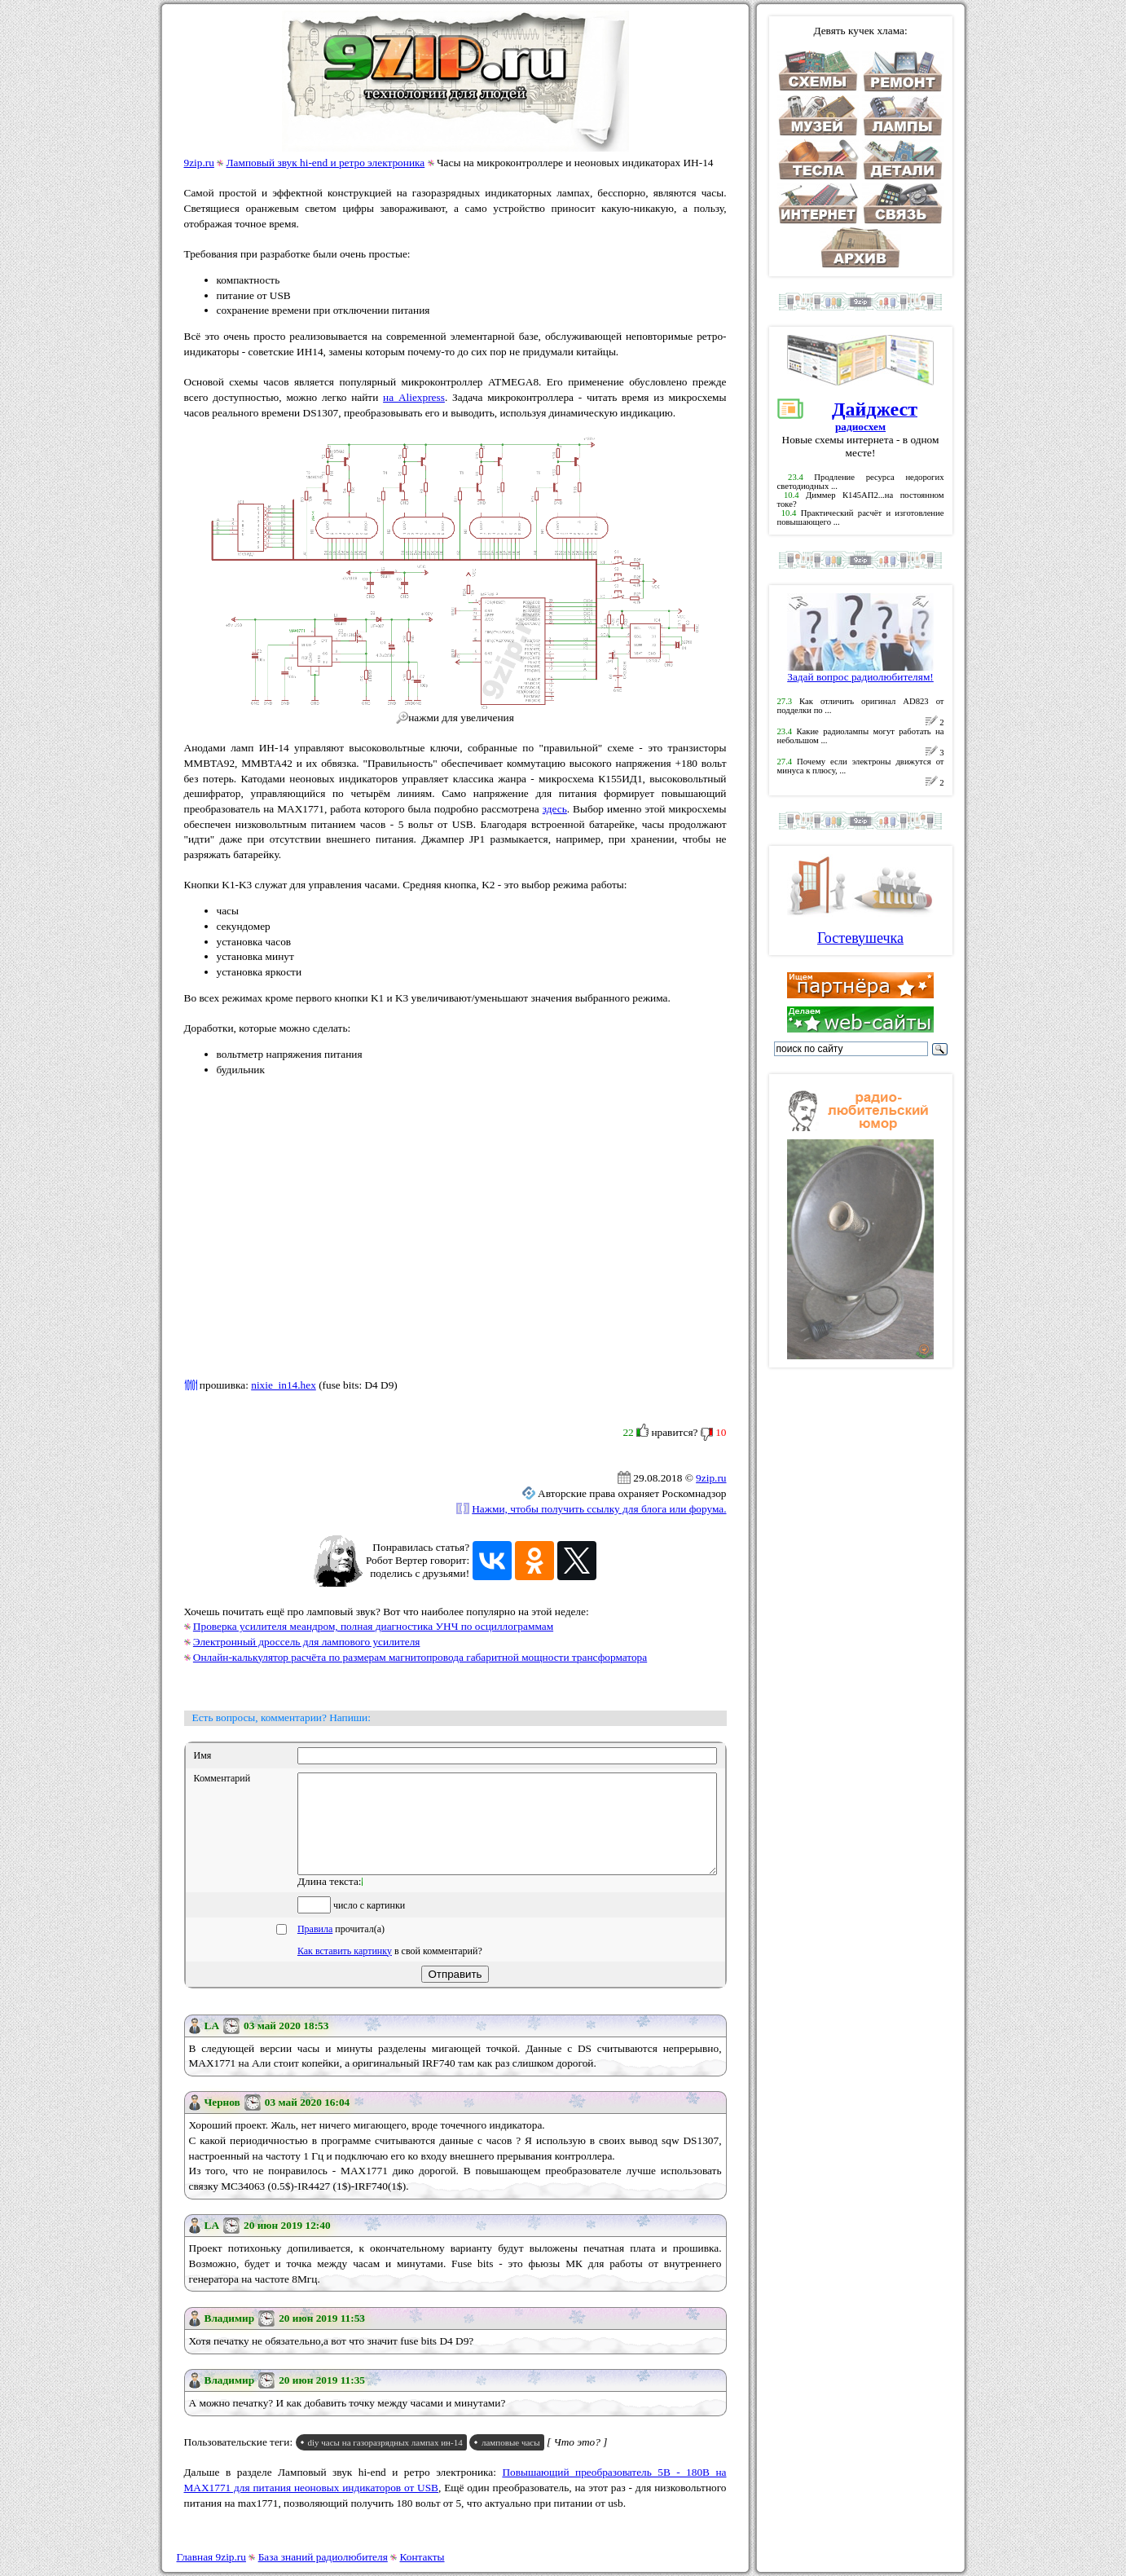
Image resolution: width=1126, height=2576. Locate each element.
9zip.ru (199, 162)
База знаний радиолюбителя (323, 2557)
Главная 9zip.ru (211, 2557)
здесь (555, 809)
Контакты (422, 2557)
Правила (314, 1948)
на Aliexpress (414, 397)
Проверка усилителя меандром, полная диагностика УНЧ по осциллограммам (373, 1626)
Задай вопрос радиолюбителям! (860, 672)
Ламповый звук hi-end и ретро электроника (326, 162)
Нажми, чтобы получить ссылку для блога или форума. (599, 1509)
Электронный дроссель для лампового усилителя (306, 1642)
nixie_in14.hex (283, 1385)
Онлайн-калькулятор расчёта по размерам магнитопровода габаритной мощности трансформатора (420, 1657)
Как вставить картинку (344, 1970)
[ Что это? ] (577, 2461)
